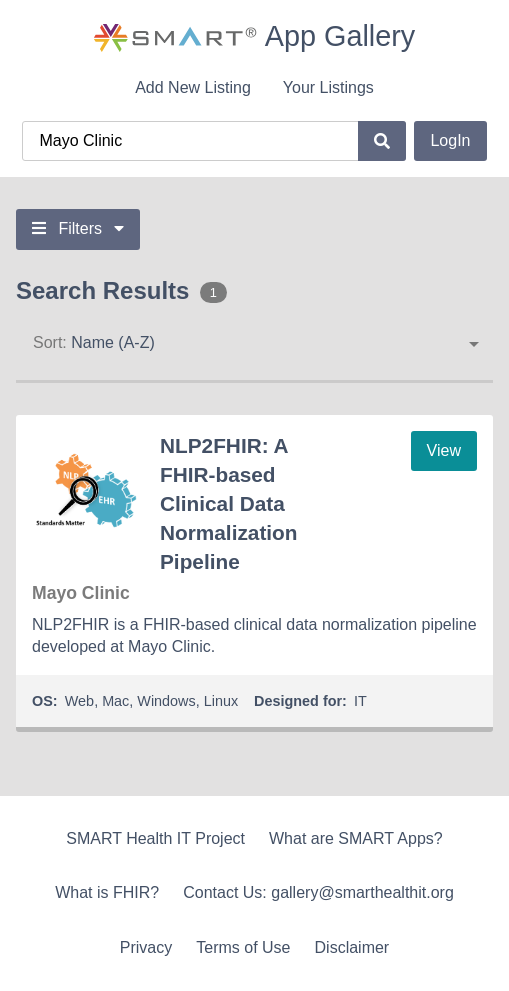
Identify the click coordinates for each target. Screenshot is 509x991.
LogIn (450, 140)
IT (360, 701)
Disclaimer (352, 947)
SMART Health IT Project (155, 838)
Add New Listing (193, 87)
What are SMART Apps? (356, 838)
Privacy (146, 947)
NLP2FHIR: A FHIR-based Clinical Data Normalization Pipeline (229, 503)
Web (79, 701)
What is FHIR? (107, 892)
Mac (115, 701)
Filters (78, 228)
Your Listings (328, 87)
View (444, 450)
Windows (166, 701)
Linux (221, 701)
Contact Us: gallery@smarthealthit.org (318, 892)
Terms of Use (243, 947)
